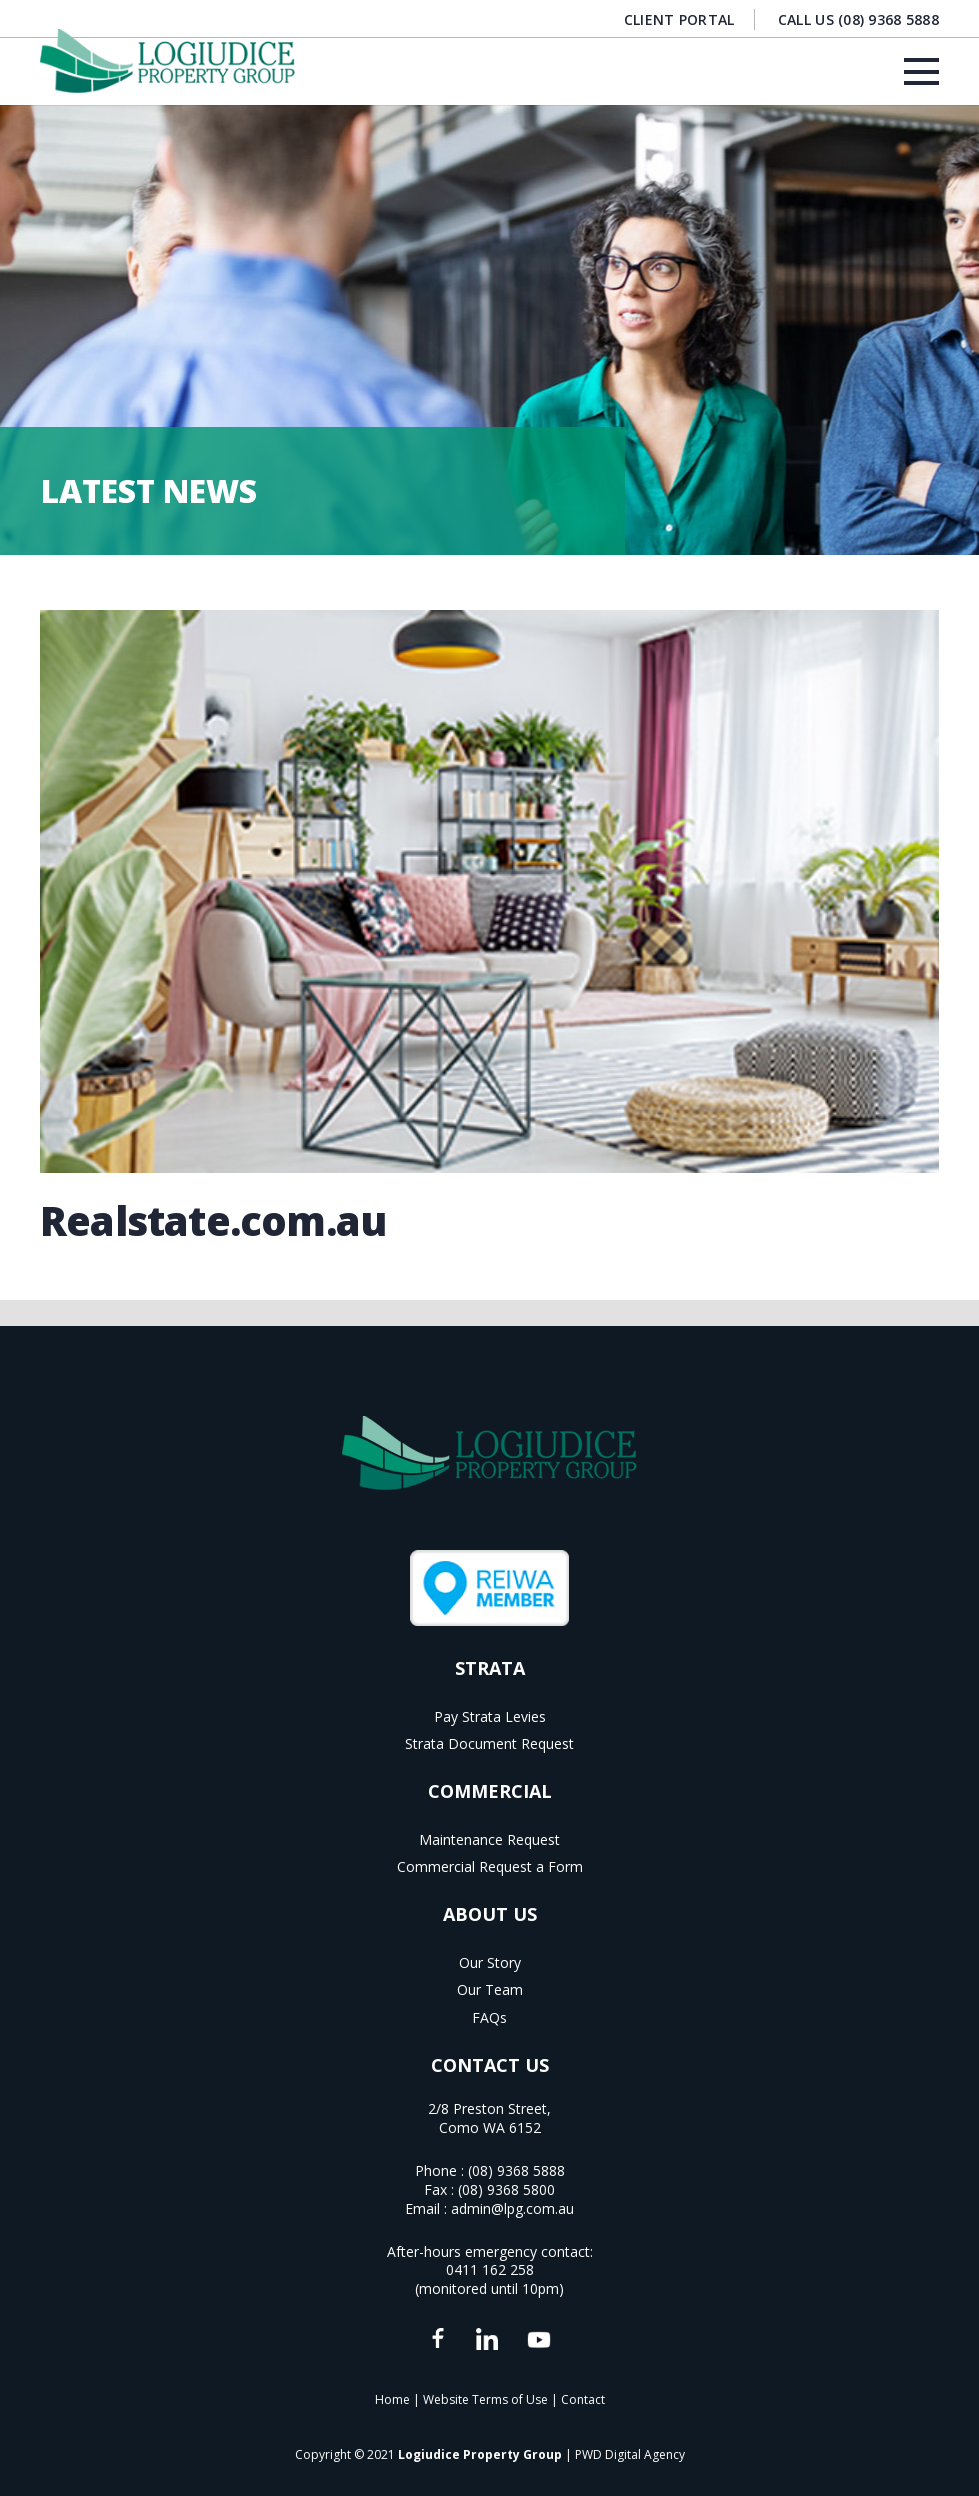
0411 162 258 (490, 2269)
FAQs (489, 2017)
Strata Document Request (489, 1743)
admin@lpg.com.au (512, 2208)
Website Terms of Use (485, 2399)
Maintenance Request (489, 1839)
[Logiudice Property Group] (167, 61)
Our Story (490, 1962)
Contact (583, 2399)
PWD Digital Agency (630, 2454)
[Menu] (921, 72)
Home (392, 2399)
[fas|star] (437, 2339)
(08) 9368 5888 (516, 2170)
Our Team (490, 1989)
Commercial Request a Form (490, 1866)
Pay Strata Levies (490, 1716)
